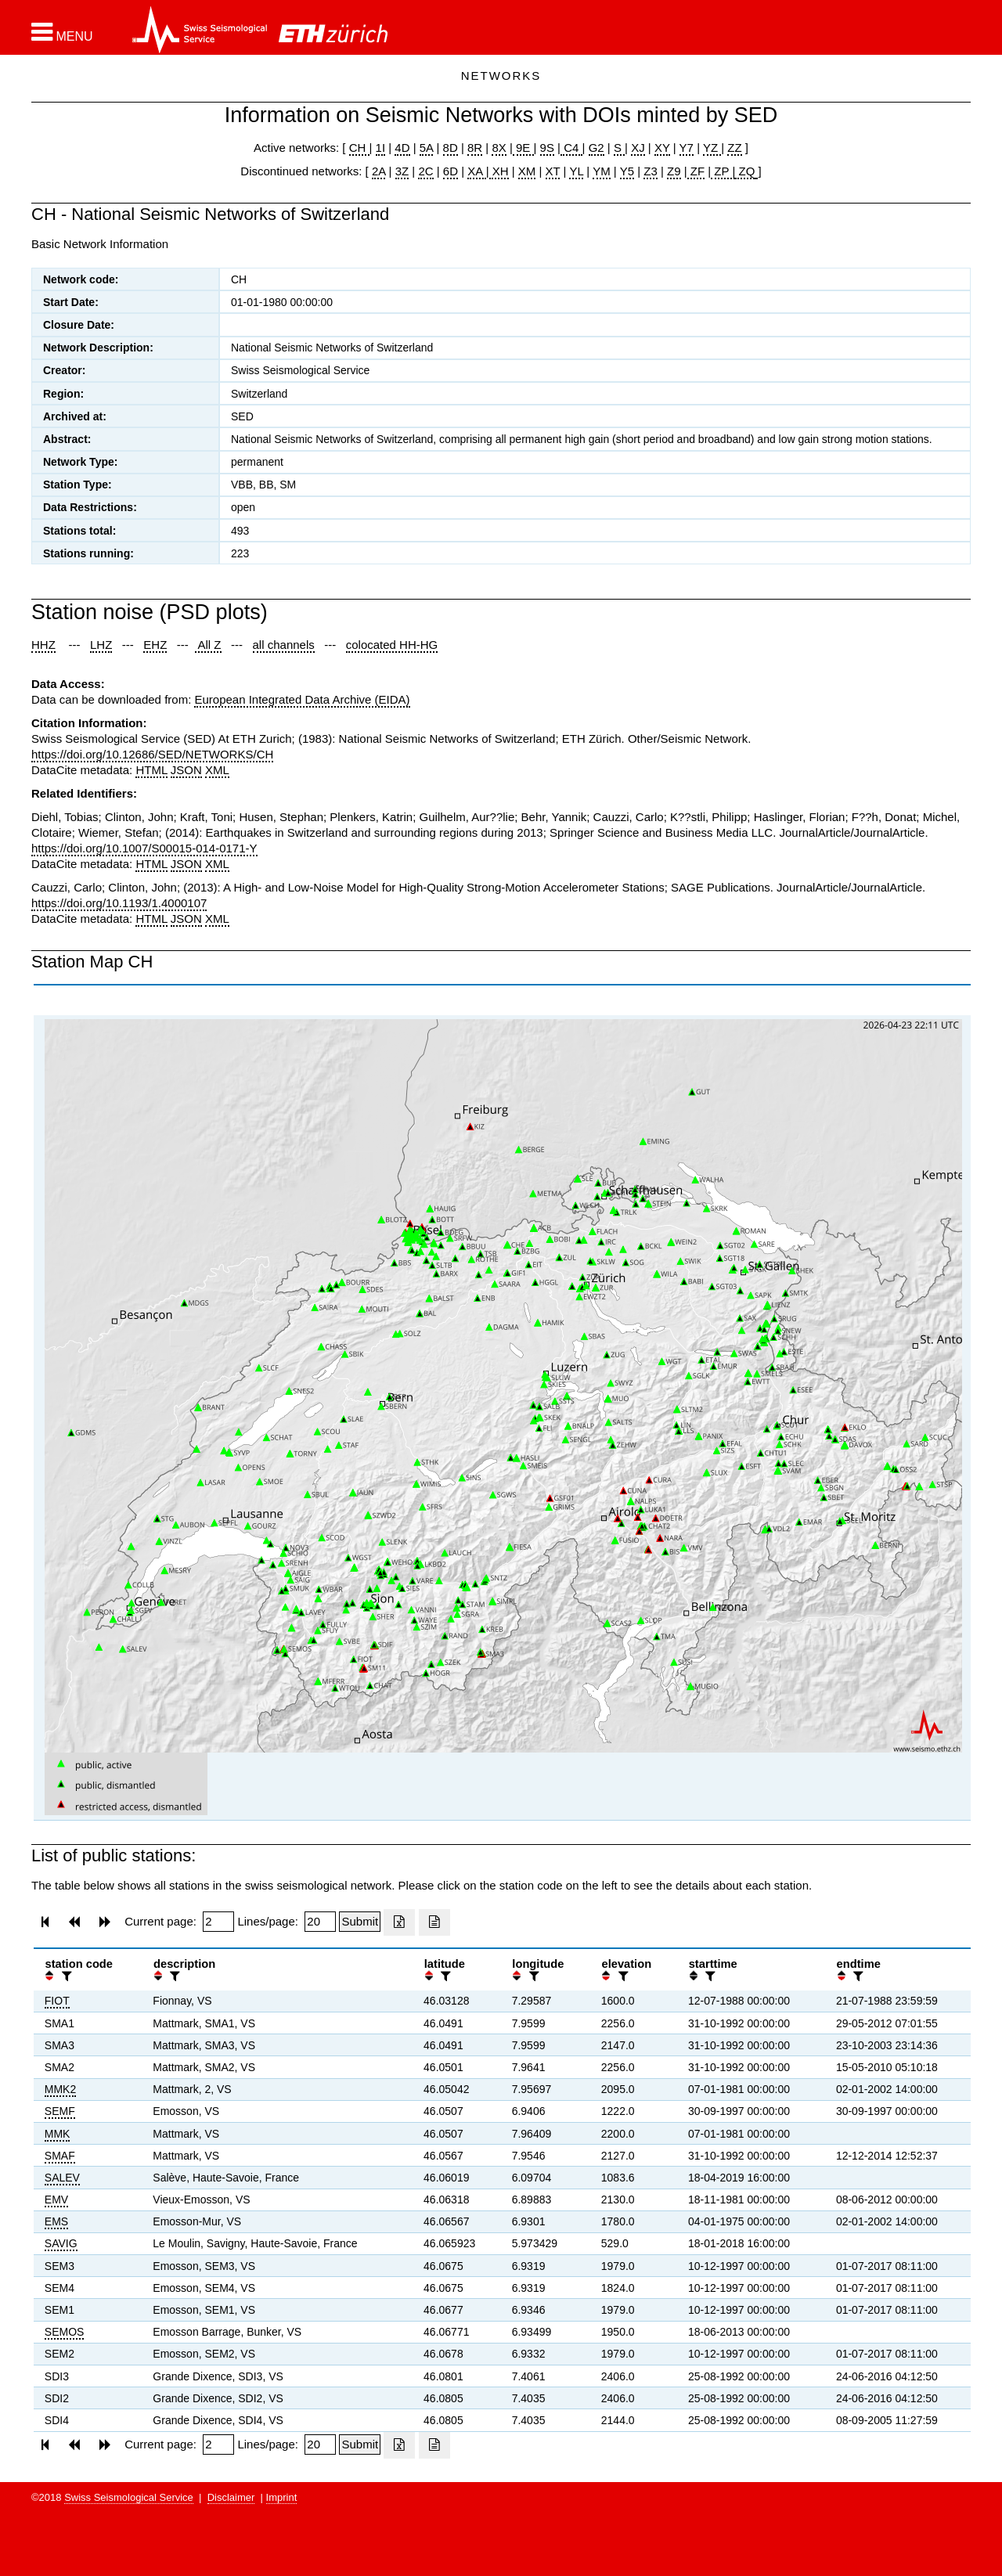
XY (662, 147)
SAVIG (61, 2243)
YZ (712, 147)
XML (217, 769)
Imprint (281, 2497)
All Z (208, 644)
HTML (151, 769)
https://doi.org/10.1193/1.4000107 (119, 903)
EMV (56, 2199)
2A (379, 171)
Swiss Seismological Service (128, 2497)
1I (381, 147)
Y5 (627, 171)
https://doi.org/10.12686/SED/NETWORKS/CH (152, 754)
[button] (62, 32)
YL (576, 171)
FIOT (57, 2000)
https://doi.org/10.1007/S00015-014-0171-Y (144, 848)
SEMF (60, 2111)
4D (402, 147)
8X (499, 147)
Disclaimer (231, 2497)
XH (499, 171)
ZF (696, 171)
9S (547, 147)
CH (359, 147)
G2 (596, 147)
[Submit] (359, 1921)
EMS (56, 2221)
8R (474, 147)
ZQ (745, 171)
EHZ (155, 644)
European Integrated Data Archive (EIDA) (301, 699)
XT (553, 171)
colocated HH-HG (392, 644)
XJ (638, 147)
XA (476, 171)
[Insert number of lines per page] (320, 1921)
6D (450, 171)
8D (450, 147)
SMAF (60, 2155)
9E (523, 147)
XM (527, 171)
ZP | (723, 171)
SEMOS (65, 2332)
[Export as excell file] (399, 1922)
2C (425, 171)
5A (427, 147)
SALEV (62, 2177)
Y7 (686, 147)
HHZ (43, 644)
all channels (284, 644)
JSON (186, 769)
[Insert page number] (218, 1921)
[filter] (65, 1976)
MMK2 (60, 2089)
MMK (57, 2133)
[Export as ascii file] (434, 1922)
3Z (402, 171)
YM (602, 171)
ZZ (734, 147)
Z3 (650, 171)
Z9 (674, 171)
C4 (571, 147)
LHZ (101, 644)
